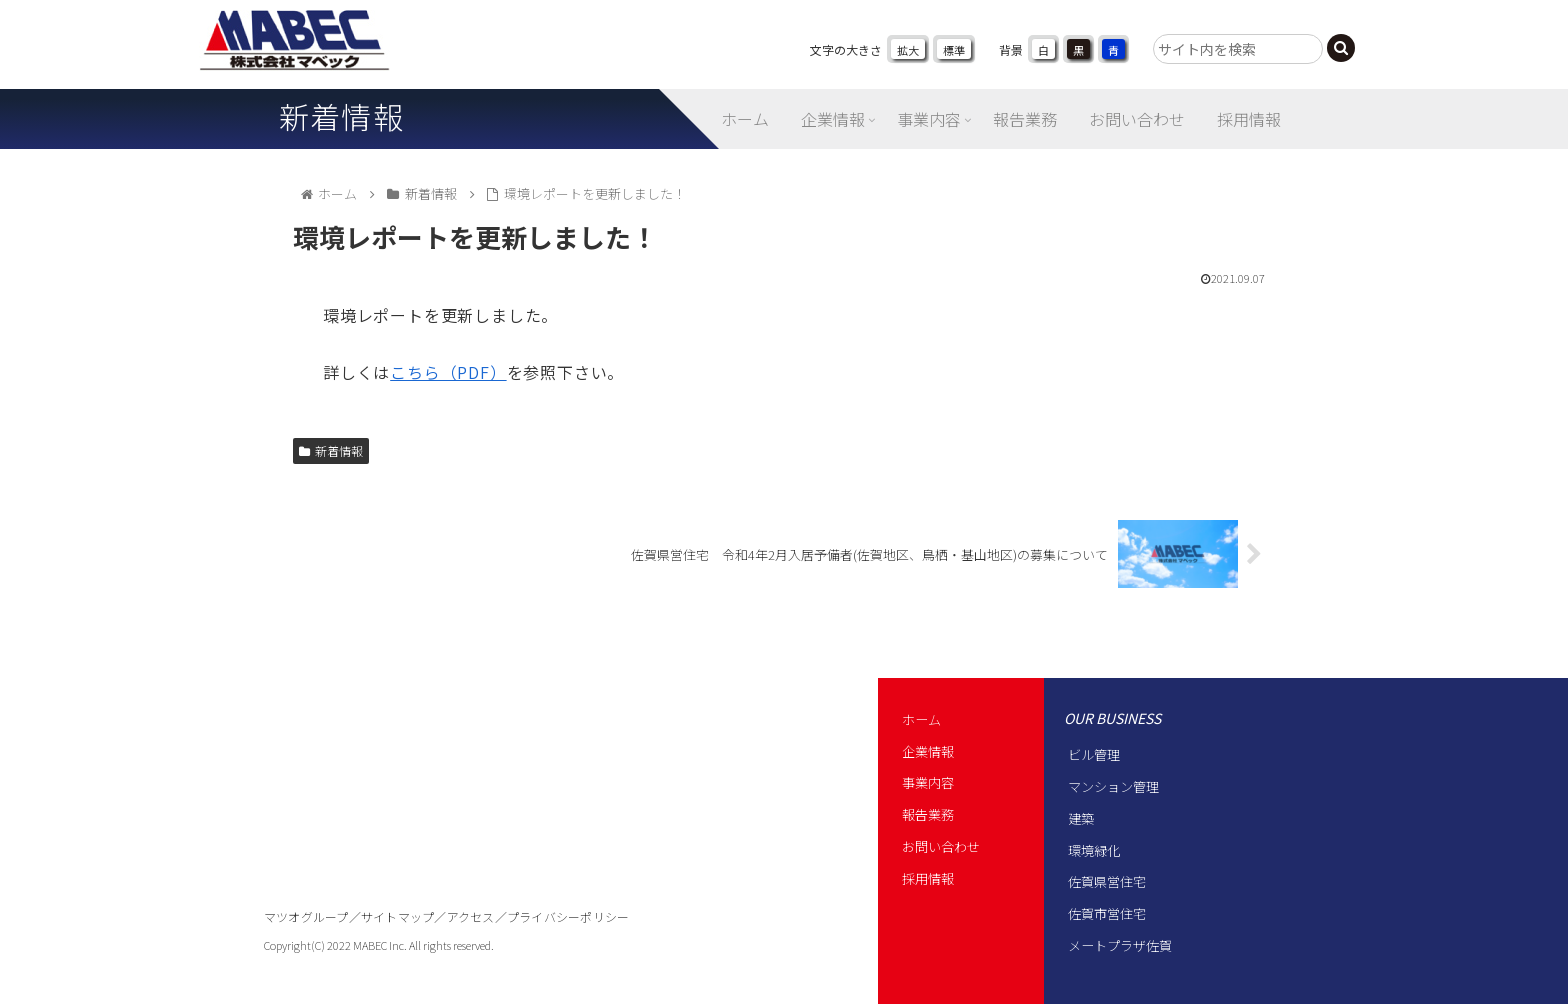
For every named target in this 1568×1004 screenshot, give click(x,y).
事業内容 (928, 782)
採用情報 (928, 878)
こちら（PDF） (448, 372)
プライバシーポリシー (568, 916)
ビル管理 (1094, 754)
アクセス (471, 916)
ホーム (921, 719)
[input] (1238, 49)
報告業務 (928, 814)
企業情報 (928, 751)
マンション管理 (1113, 786)
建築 (1081, 818)
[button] (1341, 48)
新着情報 (331, 450)
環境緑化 (1094, 850)
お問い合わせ (941, 846)
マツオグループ (306, 916)
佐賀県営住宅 (1107, 881)
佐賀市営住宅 (1107, 913)
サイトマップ (397, 916)
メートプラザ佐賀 (1120, 945)
